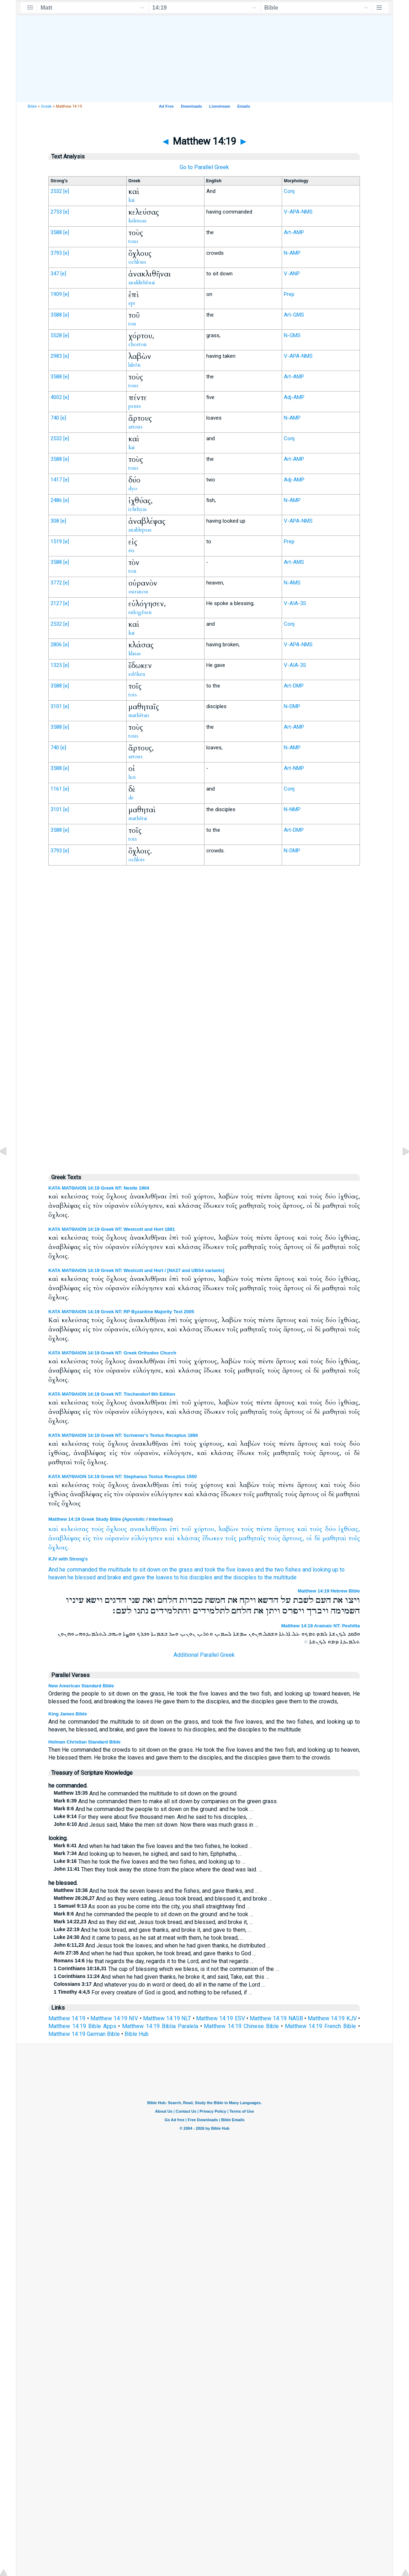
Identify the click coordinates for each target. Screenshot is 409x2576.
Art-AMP (294, 232)
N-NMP (292, 809)
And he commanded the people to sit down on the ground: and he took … (153, 1809)
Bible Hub (136, 2034)
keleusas (137, 220)
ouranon (138, 591)
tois (132, 694)
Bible (32, 106)
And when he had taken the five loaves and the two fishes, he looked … (153, 1846)
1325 (56, 665)
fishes (293, 1569)
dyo (132, 488)
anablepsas (140, 529)
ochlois (136, 859)
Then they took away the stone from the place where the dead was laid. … (158, 1869)
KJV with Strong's (68, 1559)
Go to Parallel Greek (204, 167)
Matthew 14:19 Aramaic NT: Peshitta (320, 1625)
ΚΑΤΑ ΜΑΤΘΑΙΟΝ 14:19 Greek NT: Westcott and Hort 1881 (111, 1229)
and (198, 1569)
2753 (56, 212)
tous (133, 241)
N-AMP (292, 253)
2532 (56, 191)
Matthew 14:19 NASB (276, 2018)
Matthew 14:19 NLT (167, 2018)
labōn (134, 364)
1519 (56, 541)
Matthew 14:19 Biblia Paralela (160, 2026)
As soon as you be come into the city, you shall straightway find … (152, 1906)
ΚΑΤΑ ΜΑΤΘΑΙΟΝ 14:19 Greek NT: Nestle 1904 (98, 1188)
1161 (56, 789)
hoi (132, 777)
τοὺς (97, 1529)
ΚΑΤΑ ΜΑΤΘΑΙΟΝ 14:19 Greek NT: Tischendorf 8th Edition (111, 1394)
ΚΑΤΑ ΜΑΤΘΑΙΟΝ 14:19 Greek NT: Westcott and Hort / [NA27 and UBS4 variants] (136, 1270)
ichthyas (137, 509)
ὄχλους (116, 1529)
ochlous (137, 261)
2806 (56, 644)
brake (114, 1577)
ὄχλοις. (58, 1547)
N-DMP (292, 706)
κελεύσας (75, 1529)
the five (226, 1569)
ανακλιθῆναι (148, 1529)
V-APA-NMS (298, 212)
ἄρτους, (293, 1538)
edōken (136, 674)
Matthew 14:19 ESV (220, 2018)
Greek (46, 106)
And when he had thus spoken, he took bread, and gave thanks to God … (155, 1953)
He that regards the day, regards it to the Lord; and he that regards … (154, 1961)
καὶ (53, 1529)
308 (55, 521)
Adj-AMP (294, 397)
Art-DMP (294, 686)
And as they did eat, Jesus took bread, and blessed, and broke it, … (153, 1922)
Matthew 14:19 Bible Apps (82, 2026)
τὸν (98, 1538)
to (342, 1569)
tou (132, 323)
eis (131, 550)
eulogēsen (140, 612)
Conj (289, 191)
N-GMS (292, 335)
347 (55, 273)
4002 (56, 397)
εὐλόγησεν (147, 1538)
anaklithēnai (141, 282)
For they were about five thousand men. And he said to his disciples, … (153, 1817)
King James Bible (67, 1714)
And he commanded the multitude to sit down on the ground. (146, 1793)
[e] (66, 191)
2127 (56, 603)
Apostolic (134, 1519)
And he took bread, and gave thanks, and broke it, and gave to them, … (152, 1929)
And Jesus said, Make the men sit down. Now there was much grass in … (156, 1824)
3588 (56, 232)
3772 (56, 583)
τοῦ (186, 1529)
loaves (245, 1569)
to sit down (146, 1569)
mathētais (138, 715)
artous (135, 426)
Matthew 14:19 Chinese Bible (241, 2026)
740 (55, 418)
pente (134, 406)
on (165, 1569)
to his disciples (193, 1577)
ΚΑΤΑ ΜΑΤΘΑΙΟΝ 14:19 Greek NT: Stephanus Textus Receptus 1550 (122, 1476)
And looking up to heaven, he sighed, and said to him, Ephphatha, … (148, 1853)
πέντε (264, 1529)
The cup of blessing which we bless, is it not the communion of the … (166, 1969)
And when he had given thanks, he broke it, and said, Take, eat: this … (161, 1976)
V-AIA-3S (295, 603)
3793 (56, 253)
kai (131, 200)
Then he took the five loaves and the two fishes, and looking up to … (149, 1861)
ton (132, 571)
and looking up (320, 1569)
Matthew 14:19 (66, 2018)
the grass (181, 1569)
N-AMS (292, 583)
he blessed (82, 1577)
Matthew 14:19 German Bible (84, 2034)
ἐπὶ (174, 1529)
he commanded (78, 1569)
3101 (56, 706)
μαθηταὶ (334, 1538)
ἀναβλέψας (64, 1538)
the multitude (115, 1569)
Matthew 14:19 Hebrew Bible (329, 1591)
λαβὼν (228, 1529)
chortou (137, 344)
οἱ (309, 1538)
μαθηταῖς (252, 1538)
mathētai (137, 818)
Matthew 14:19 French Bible (320, 2026)
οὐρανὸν (117, 1538)
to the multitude (277, 1577)
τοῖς (231, 1538)
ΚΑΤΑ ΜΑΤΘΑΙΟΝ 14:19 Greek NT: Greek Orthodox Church (112, 1353)
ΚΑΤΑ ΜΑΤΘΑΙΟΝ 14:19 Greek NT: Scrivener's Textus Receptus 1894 (123, 1435)
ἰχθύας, (349, 1529)
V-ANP (292, 273)
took (210, 1569)
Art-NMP (294, 768)
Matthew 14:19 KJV (332, 2018)
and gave (134, 1577)
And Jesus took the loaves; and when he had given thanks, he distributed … (162, 1945)
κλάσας (188, 1538)
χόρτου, (205, 1529)
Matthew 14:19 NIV (114, 2018)
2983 (56, 356)
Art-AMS (294, 562)
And (53, 1569)
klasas (134, 653)
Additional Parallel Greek (204, 1654)
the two (274, 1569)
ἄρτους (284, 1529)
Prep (289, 294)
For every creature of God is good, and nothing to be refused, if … (153, 1992)
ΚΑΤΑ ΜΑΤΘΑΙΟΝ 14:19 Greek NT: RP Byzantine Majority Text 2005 (121, 1311)
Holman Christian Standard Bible (84, 1742)
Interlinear (160, 1519)
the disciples (240, 1577)
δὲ (317, 1538)
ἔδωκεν (212, 1538)
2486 (56, 500)
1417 (56, 479)
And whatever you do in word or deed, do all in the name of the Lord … (159, 1984)
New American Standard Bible (81, 1685)
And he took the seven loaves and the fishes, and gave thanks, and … (156, 1890)
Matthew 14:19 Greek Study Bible (84, 1519)
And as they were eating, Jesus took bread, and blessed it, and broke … (163, 1898)
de (131, 797)
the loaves (159, 1577)
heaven (57, 1577)
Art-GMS (294, 315)
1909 (56, 294)
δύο (330, 1529)
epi (131, 303)
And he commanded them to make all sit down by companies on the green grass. (166, 1801)
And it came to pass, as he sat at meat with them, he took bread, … (149, 1937)
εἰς (87, 1538)
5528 (56, 335)
